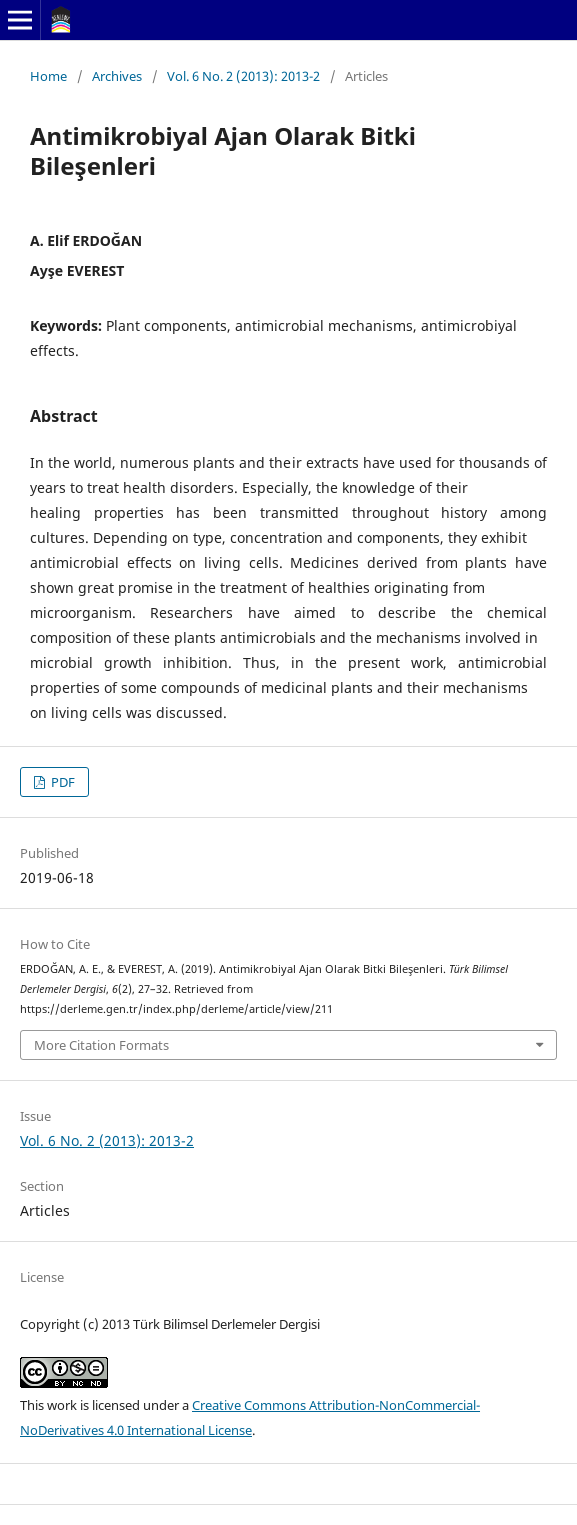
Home (48, 76)
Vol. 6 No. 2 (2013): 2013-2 (243, 76)
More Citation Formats (101, 1045)
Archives (117, 76)
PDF (61, 782)
